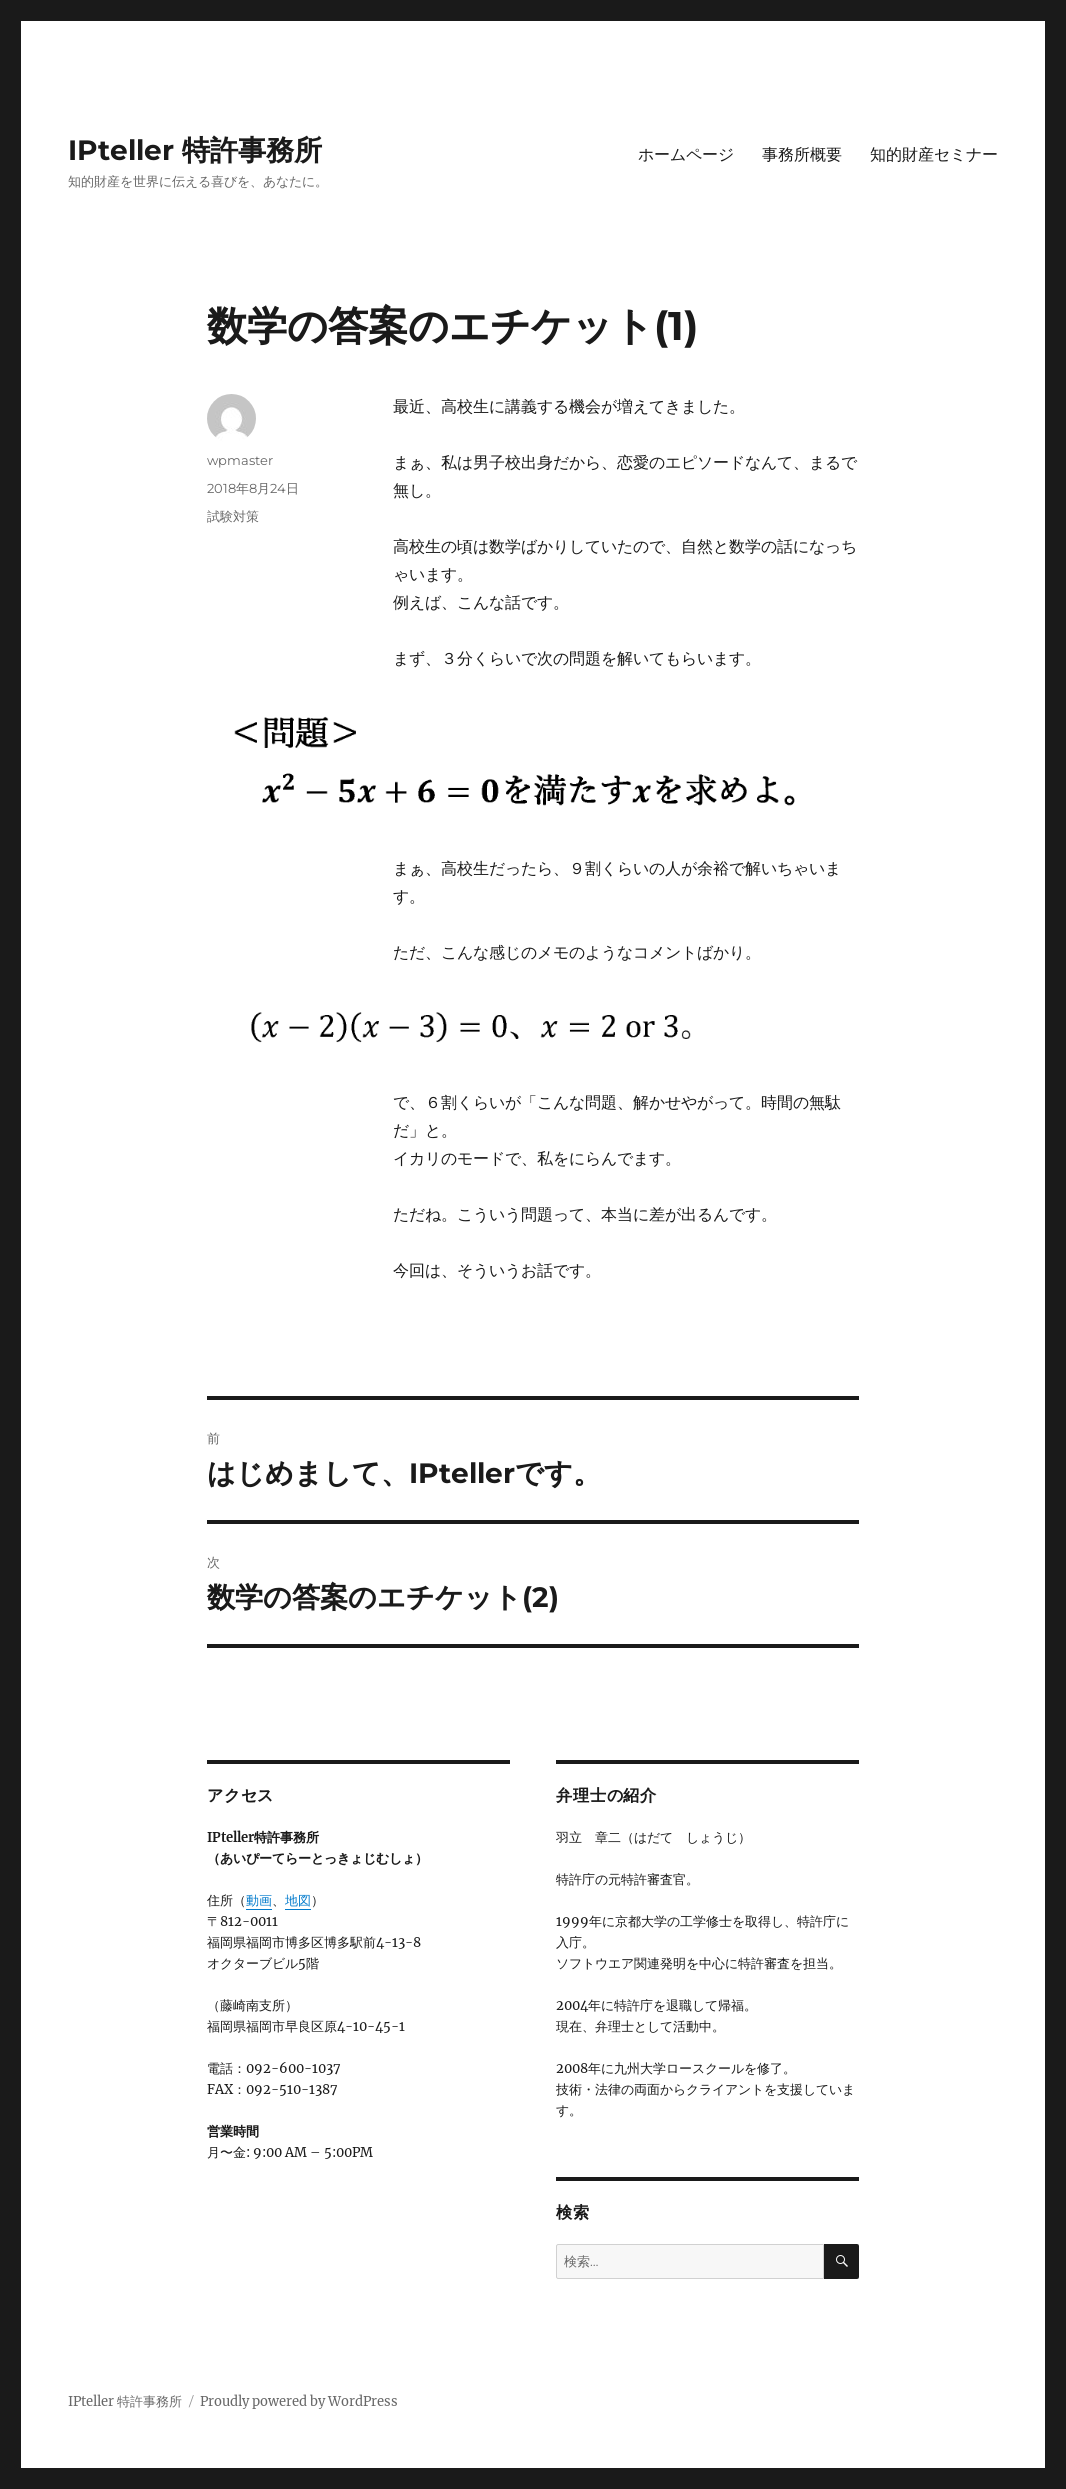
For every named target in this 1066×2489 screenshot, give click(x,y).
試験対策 (233, 516)
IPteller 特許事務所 (195, 150)
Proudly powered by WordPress (299, 2401)
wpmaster (240, 460)
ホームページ (686, 154)
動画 (259, 1900)
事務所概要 (802, 154)
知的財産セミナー (934, 154)
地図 (298, 1900)
